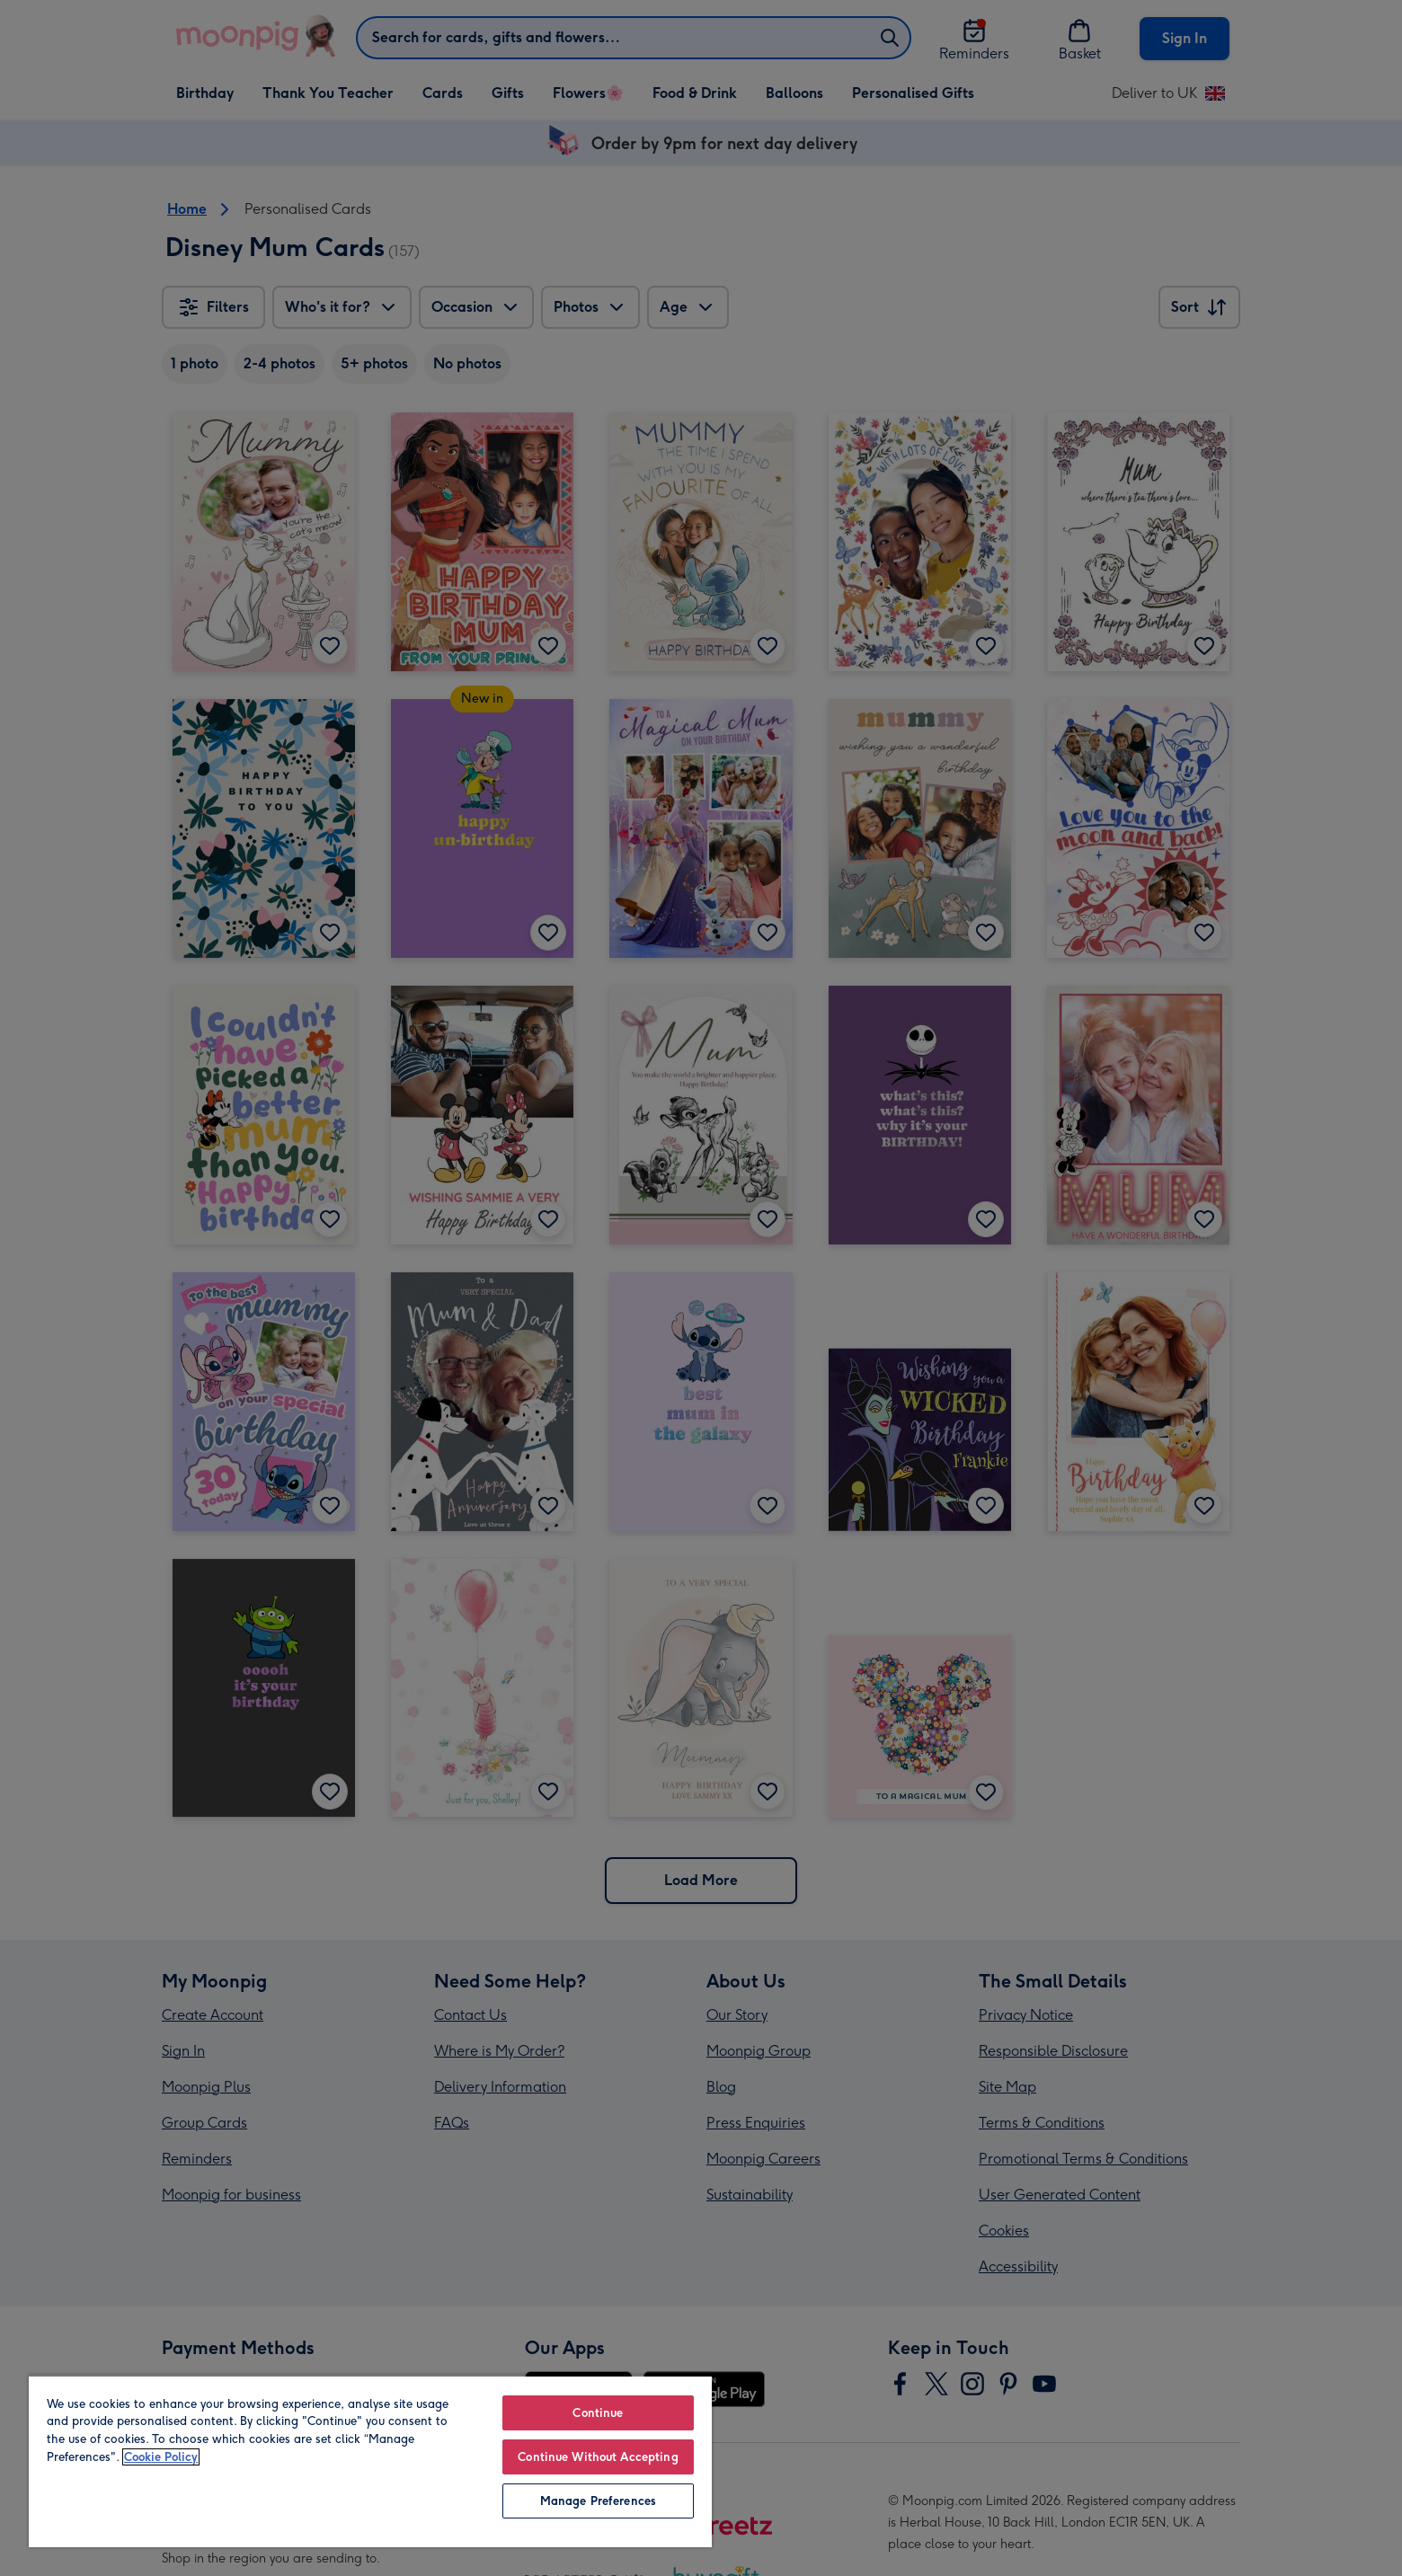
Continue (597, 2413)
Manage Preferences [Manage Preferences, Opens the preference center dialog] (598, 2501)
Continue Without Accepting (598, 2457)
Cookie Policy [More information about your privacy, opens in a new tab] (161, 2457)
